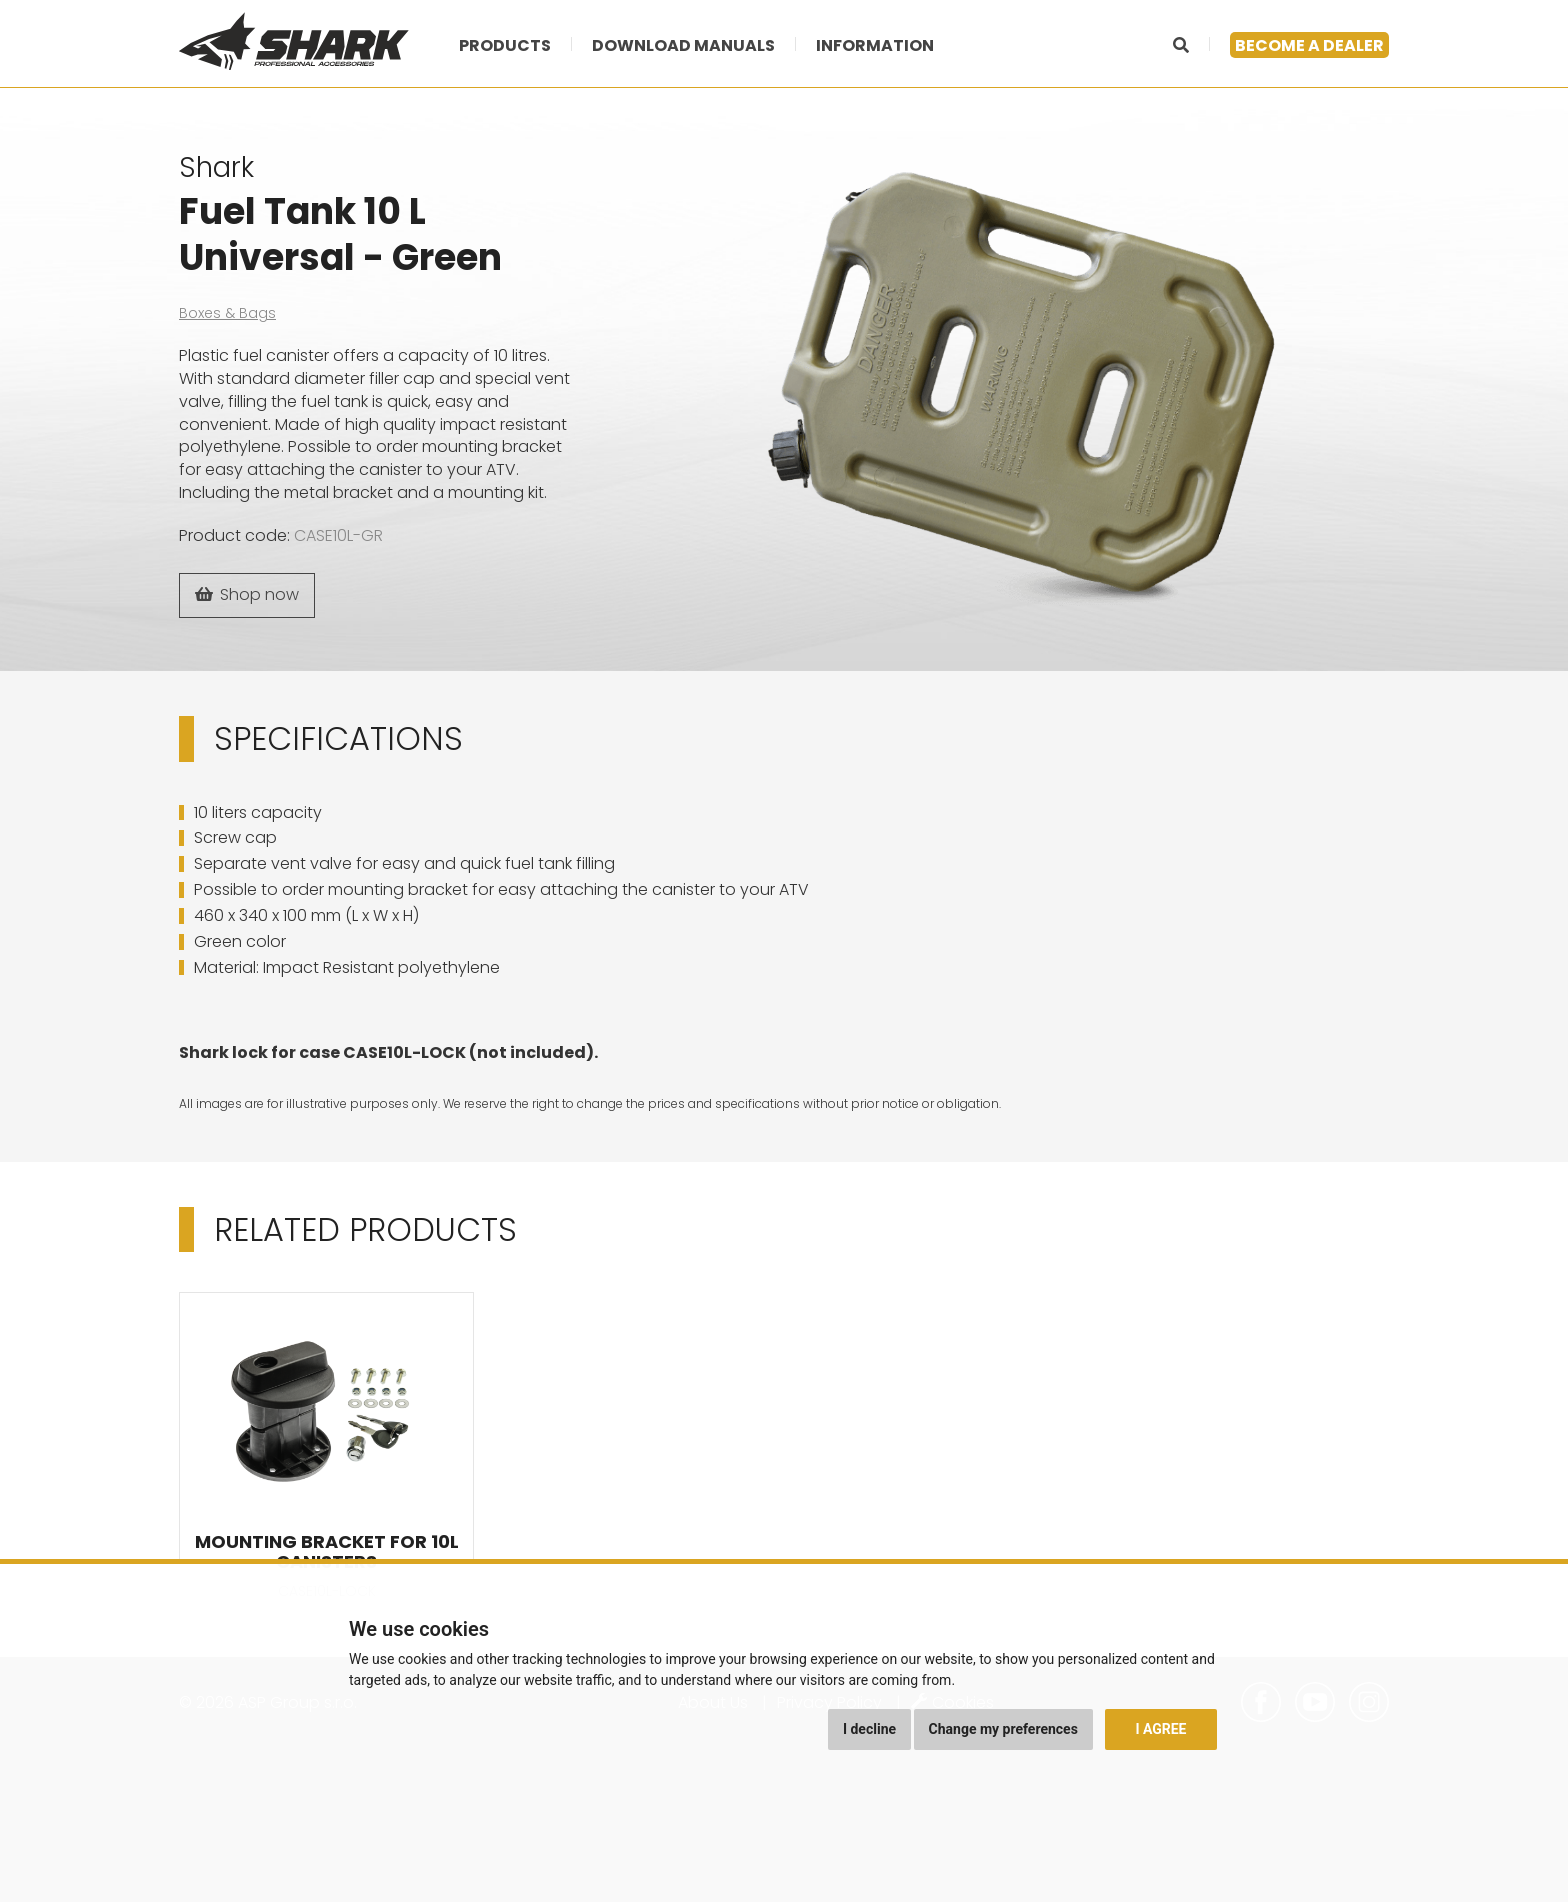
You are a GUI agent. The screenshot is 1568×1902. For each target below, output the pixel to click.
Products (505, 45)
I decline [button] (869, 1729)
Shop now (247, 594)
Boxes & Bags (227, 313)
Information (875, 45)
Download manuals (683, 45)
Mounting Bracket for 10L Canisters (327, 1551)
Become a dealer (1309, 45)
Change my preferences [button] (1003, 1729)
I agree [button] (1160, 1729)
